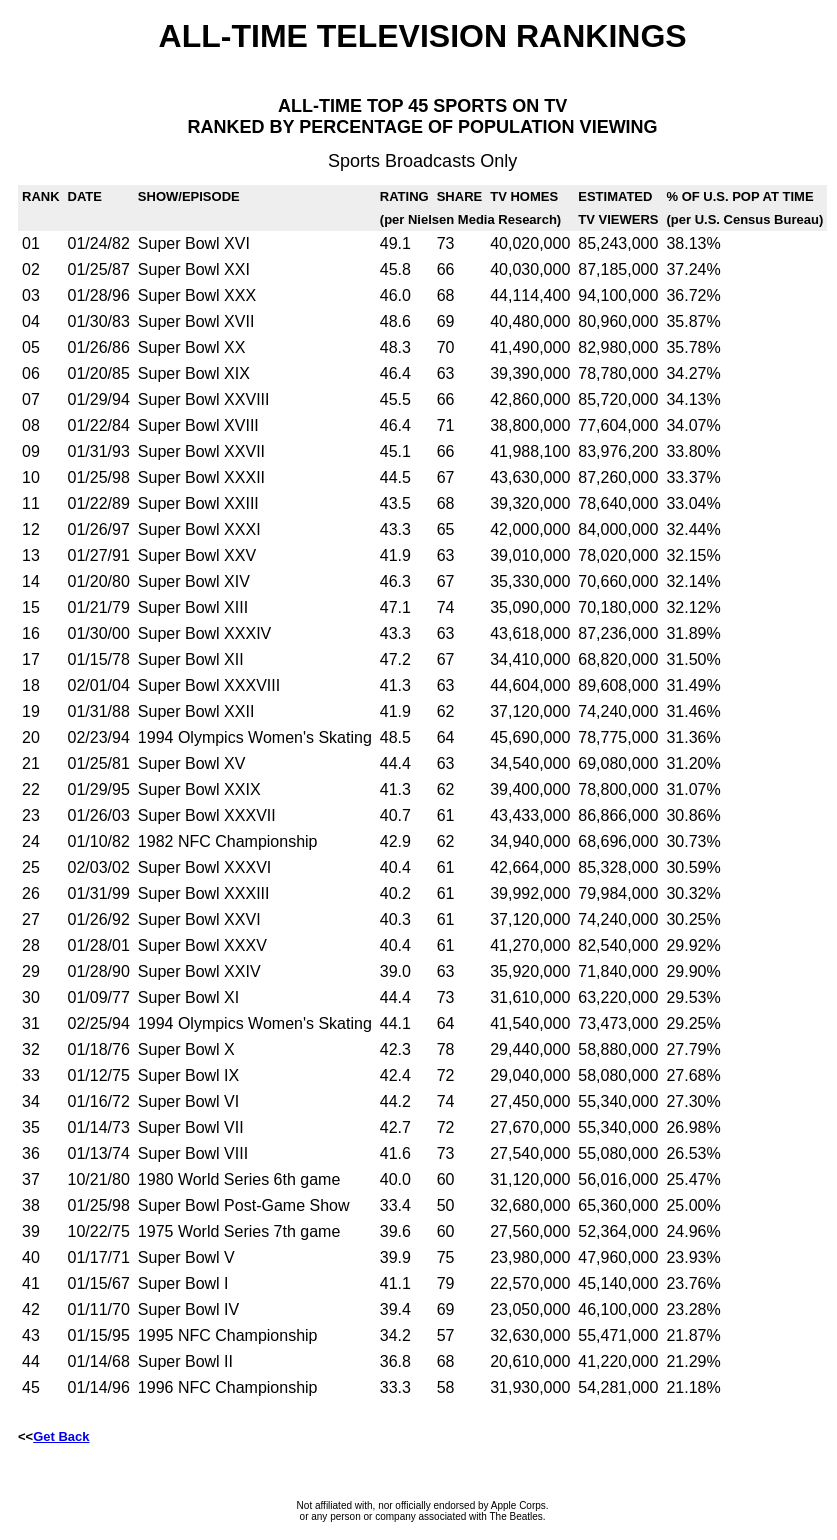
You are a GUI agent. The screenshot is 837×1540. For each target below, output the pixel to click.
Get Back (61, 1436)
